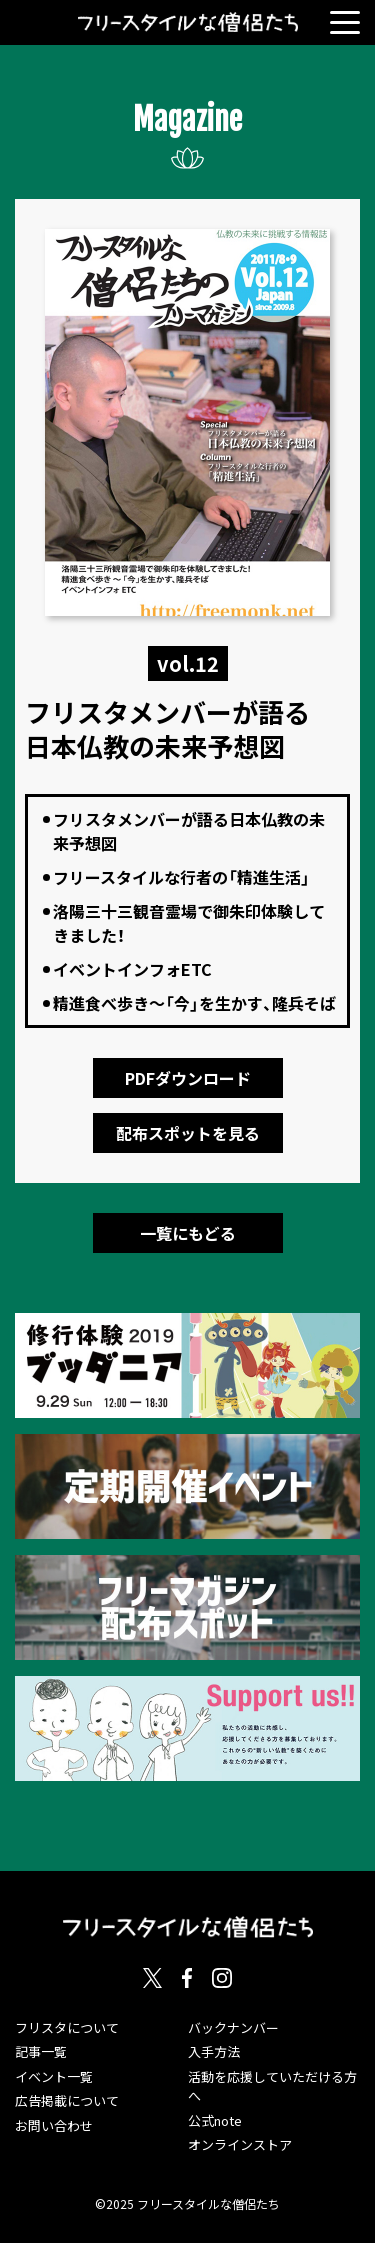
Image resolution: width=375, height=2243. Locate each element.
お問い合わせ (54, 2125)
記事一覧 (41, 2051)
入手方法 (214, 2051)
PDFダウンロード (188, 1078)
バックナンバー (233, 2027)
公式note (215, 2120)
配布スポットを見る (188, 1133)
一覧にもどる (188, 1233)
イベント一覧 (54, 2076)
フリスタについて (67, 2027)
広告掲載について (67, 2100)
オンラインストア (240, 2144)
